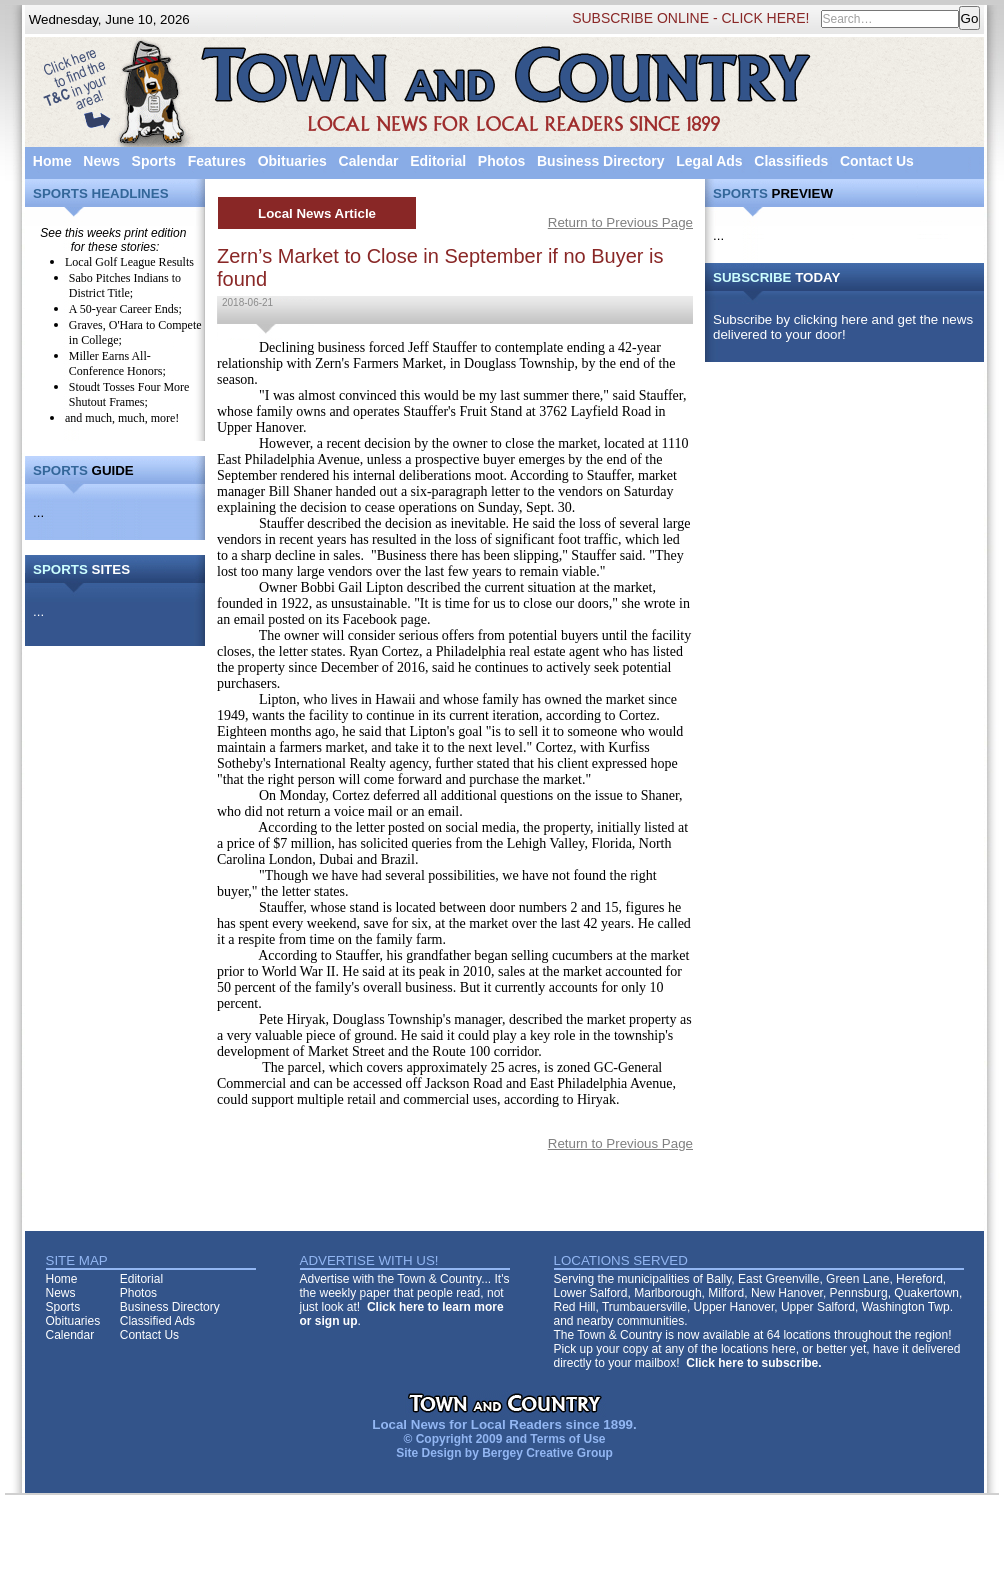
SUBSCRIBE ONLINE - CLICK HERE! (690, 18)
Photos (501, 161)
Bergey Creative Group (547, 1453)
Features (217, 161)
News (101, 161)
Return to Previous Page (620, 222)
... (38, 512)
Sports (154, 161)
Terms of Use (567, 1439)
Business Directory (601, 161)
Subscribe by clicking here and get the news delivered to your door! (843, 327)
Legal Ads (709, 161)
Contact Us (877, 161)
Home (52, 161)
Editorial (438, 161)
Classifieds (791, 161)
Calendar (369, 161)
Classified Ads (157, 1321)
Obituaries (292, 161)
